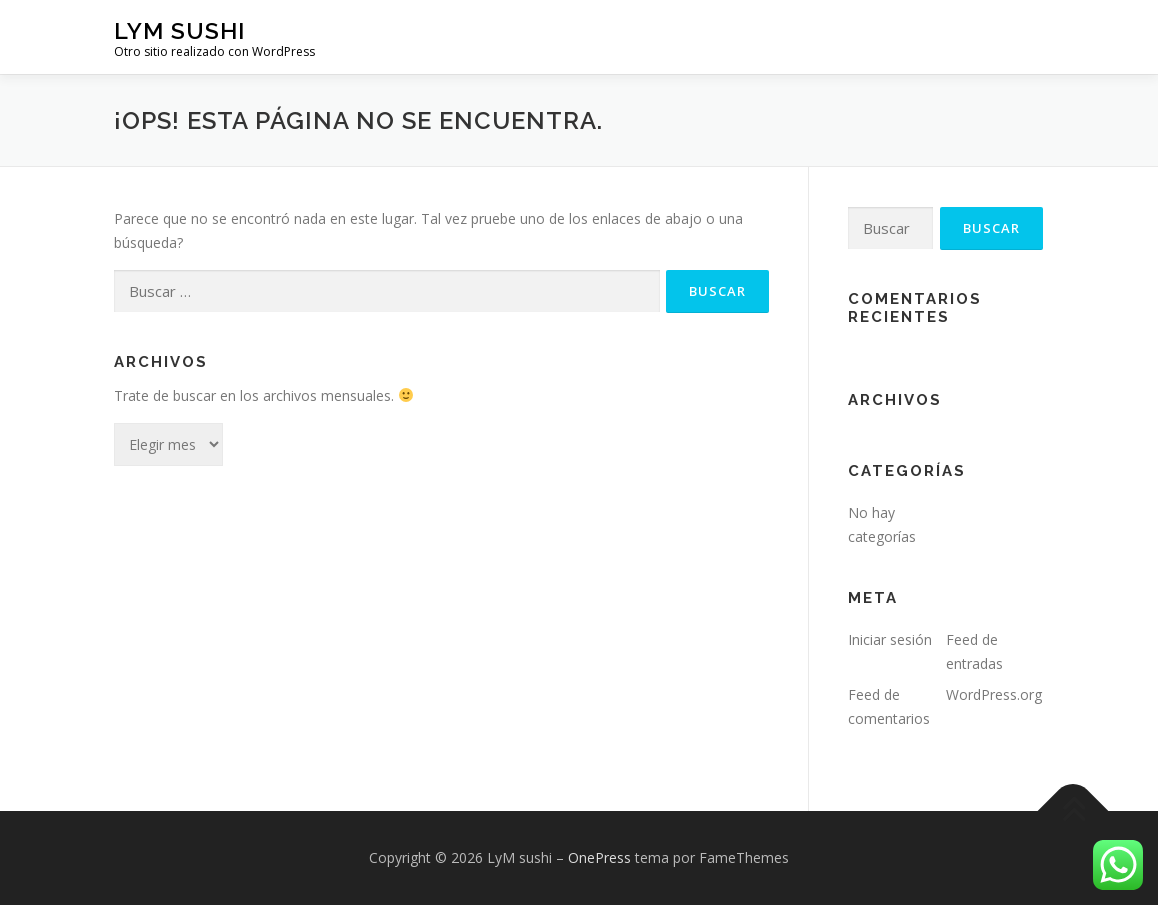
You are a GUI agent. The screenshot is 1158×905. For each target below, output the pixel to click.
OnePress (599, 857)
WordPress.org (994, 694)
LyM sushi (179, 30)
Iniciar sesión (890, 639)
